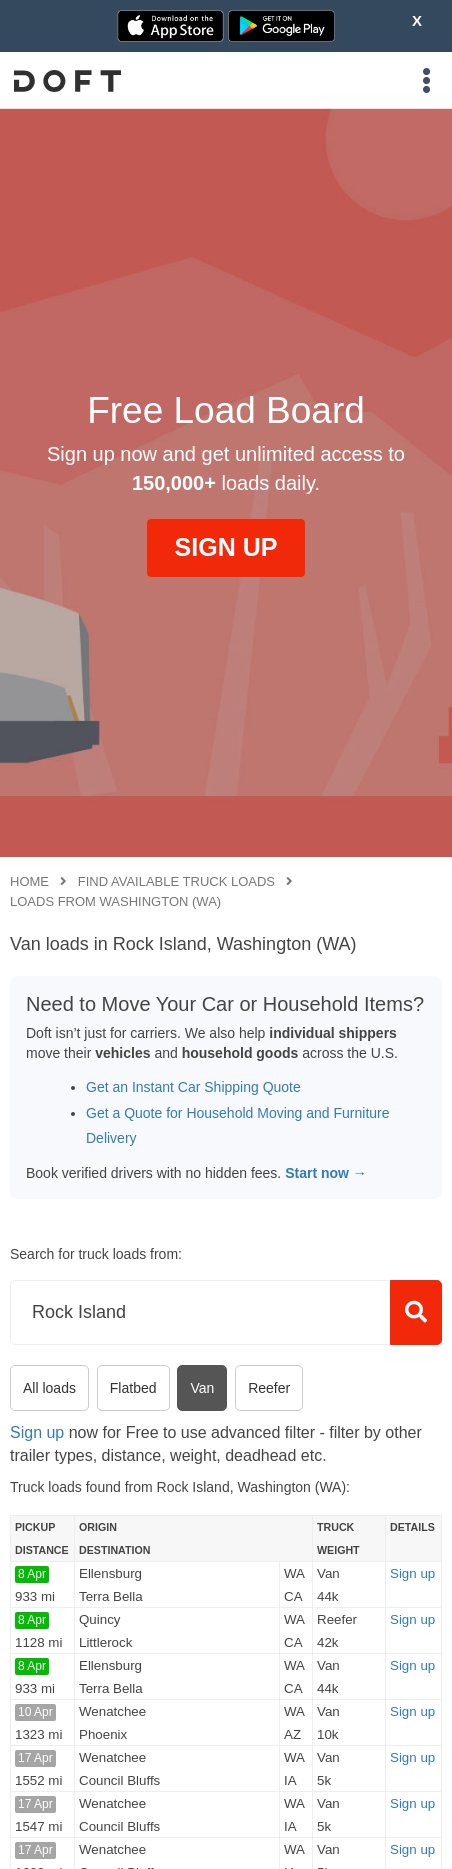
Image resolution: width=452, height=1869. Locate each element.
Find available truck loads (176, 881)
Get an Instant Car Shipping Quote (193, 1087)
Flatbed (133, 1388)
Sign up (37, 1432)
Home (29, 881)
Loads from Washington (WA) (115, 901)
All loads (49, 1388)
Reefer (269, 1388)
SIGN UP (226, 547)
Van (202, 1388)
